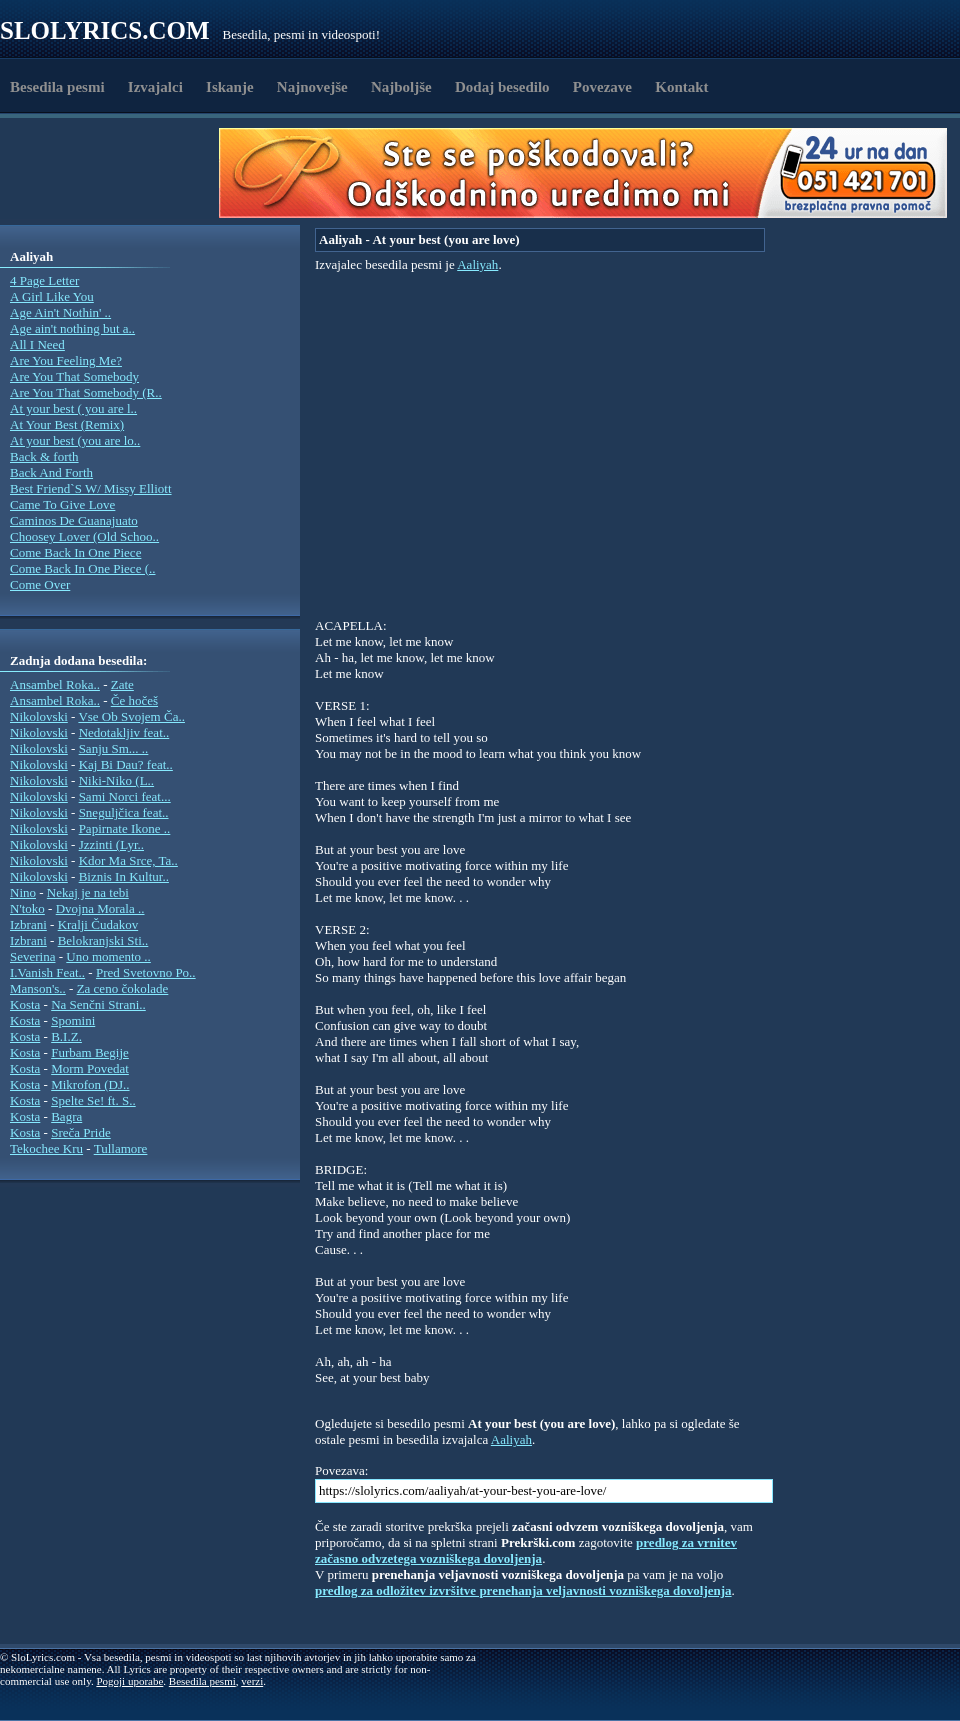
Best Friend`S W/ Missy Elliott (91, 488)
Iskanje (230, 87)
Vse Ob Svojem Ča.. (131, 716)
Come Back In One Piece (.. (82, 568)
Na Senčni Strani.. (98, 1004)
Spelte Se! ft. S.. (93, 1100)
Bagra (66, 1116)
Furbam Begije (90, 1052)
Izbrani (28, 924)
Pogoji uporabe (129, 1681)
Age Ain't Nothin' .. (60, 312)
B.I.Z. (66, 1036)
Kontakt (681, 87)
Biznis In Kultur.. (124, 876)
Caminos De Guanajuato (74, 520)
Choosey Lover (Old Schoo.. (84, 536)
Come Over (40, 584)
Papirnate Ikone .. (125, 828)
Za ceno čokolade (123, 988)
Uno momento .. (108, 956)
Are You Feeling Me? (66, 360)
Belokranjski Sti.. (103, 940)
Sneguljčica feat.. (124, 812)
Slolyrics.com (105, 30)
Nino (23, 892)
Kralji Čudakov (98, 924)
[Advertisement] (116, 173)
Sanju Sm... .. (114, 748)
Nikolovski (39, 716)
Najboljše (401, 87)
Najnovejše (312, 87)
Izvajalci (155, 87)
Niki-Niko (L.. (116, 780)
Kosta (25, 1004)
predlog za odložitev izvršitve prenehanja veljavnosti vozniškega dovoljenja (523, 1590)
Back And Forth (51, 472)
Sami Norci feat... (125, 796)
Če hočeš (134, 700)
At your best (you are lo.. (75, 440)
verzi (252, 1681)
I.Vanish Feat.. (47, 972)
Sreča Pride (81, 1132)
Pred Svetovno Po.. (146, 972)
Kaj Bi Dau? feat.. (126, 764)
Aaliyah (477, 264)
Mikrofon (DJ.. (90, 1084)
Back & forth (44, 456)
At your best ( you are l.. (73, 408)
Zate (122, 684)
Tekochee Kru (46, 1148)
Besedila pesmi (57, 87)
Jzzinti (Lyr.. (111, 844)
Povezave (602, 87)
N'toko (27, 908)
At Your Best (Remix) (67, 424)
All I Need (37, 344)
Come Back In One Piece (75, 552)
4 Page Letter (44, 280)
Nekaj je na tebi (88, 892)
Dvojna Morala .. (100, 908)
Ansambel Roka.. (55, 684)
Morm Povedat (90, 1068)
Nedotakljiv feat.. (124, 732)
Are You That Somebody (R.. (86, 392)
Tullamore (121, 1148)
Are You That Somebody (74, 376)
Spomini (73, 1020)
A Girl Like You (52, 296)
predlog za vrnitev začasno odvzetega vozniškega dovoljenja (526, 1550)
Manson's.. (38, 988)
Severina (32, 956)
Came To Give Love (62, 504)
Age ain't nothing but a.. (72, 328)
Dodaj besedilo (502, 87)
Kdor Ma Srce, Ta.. (128, 860)
